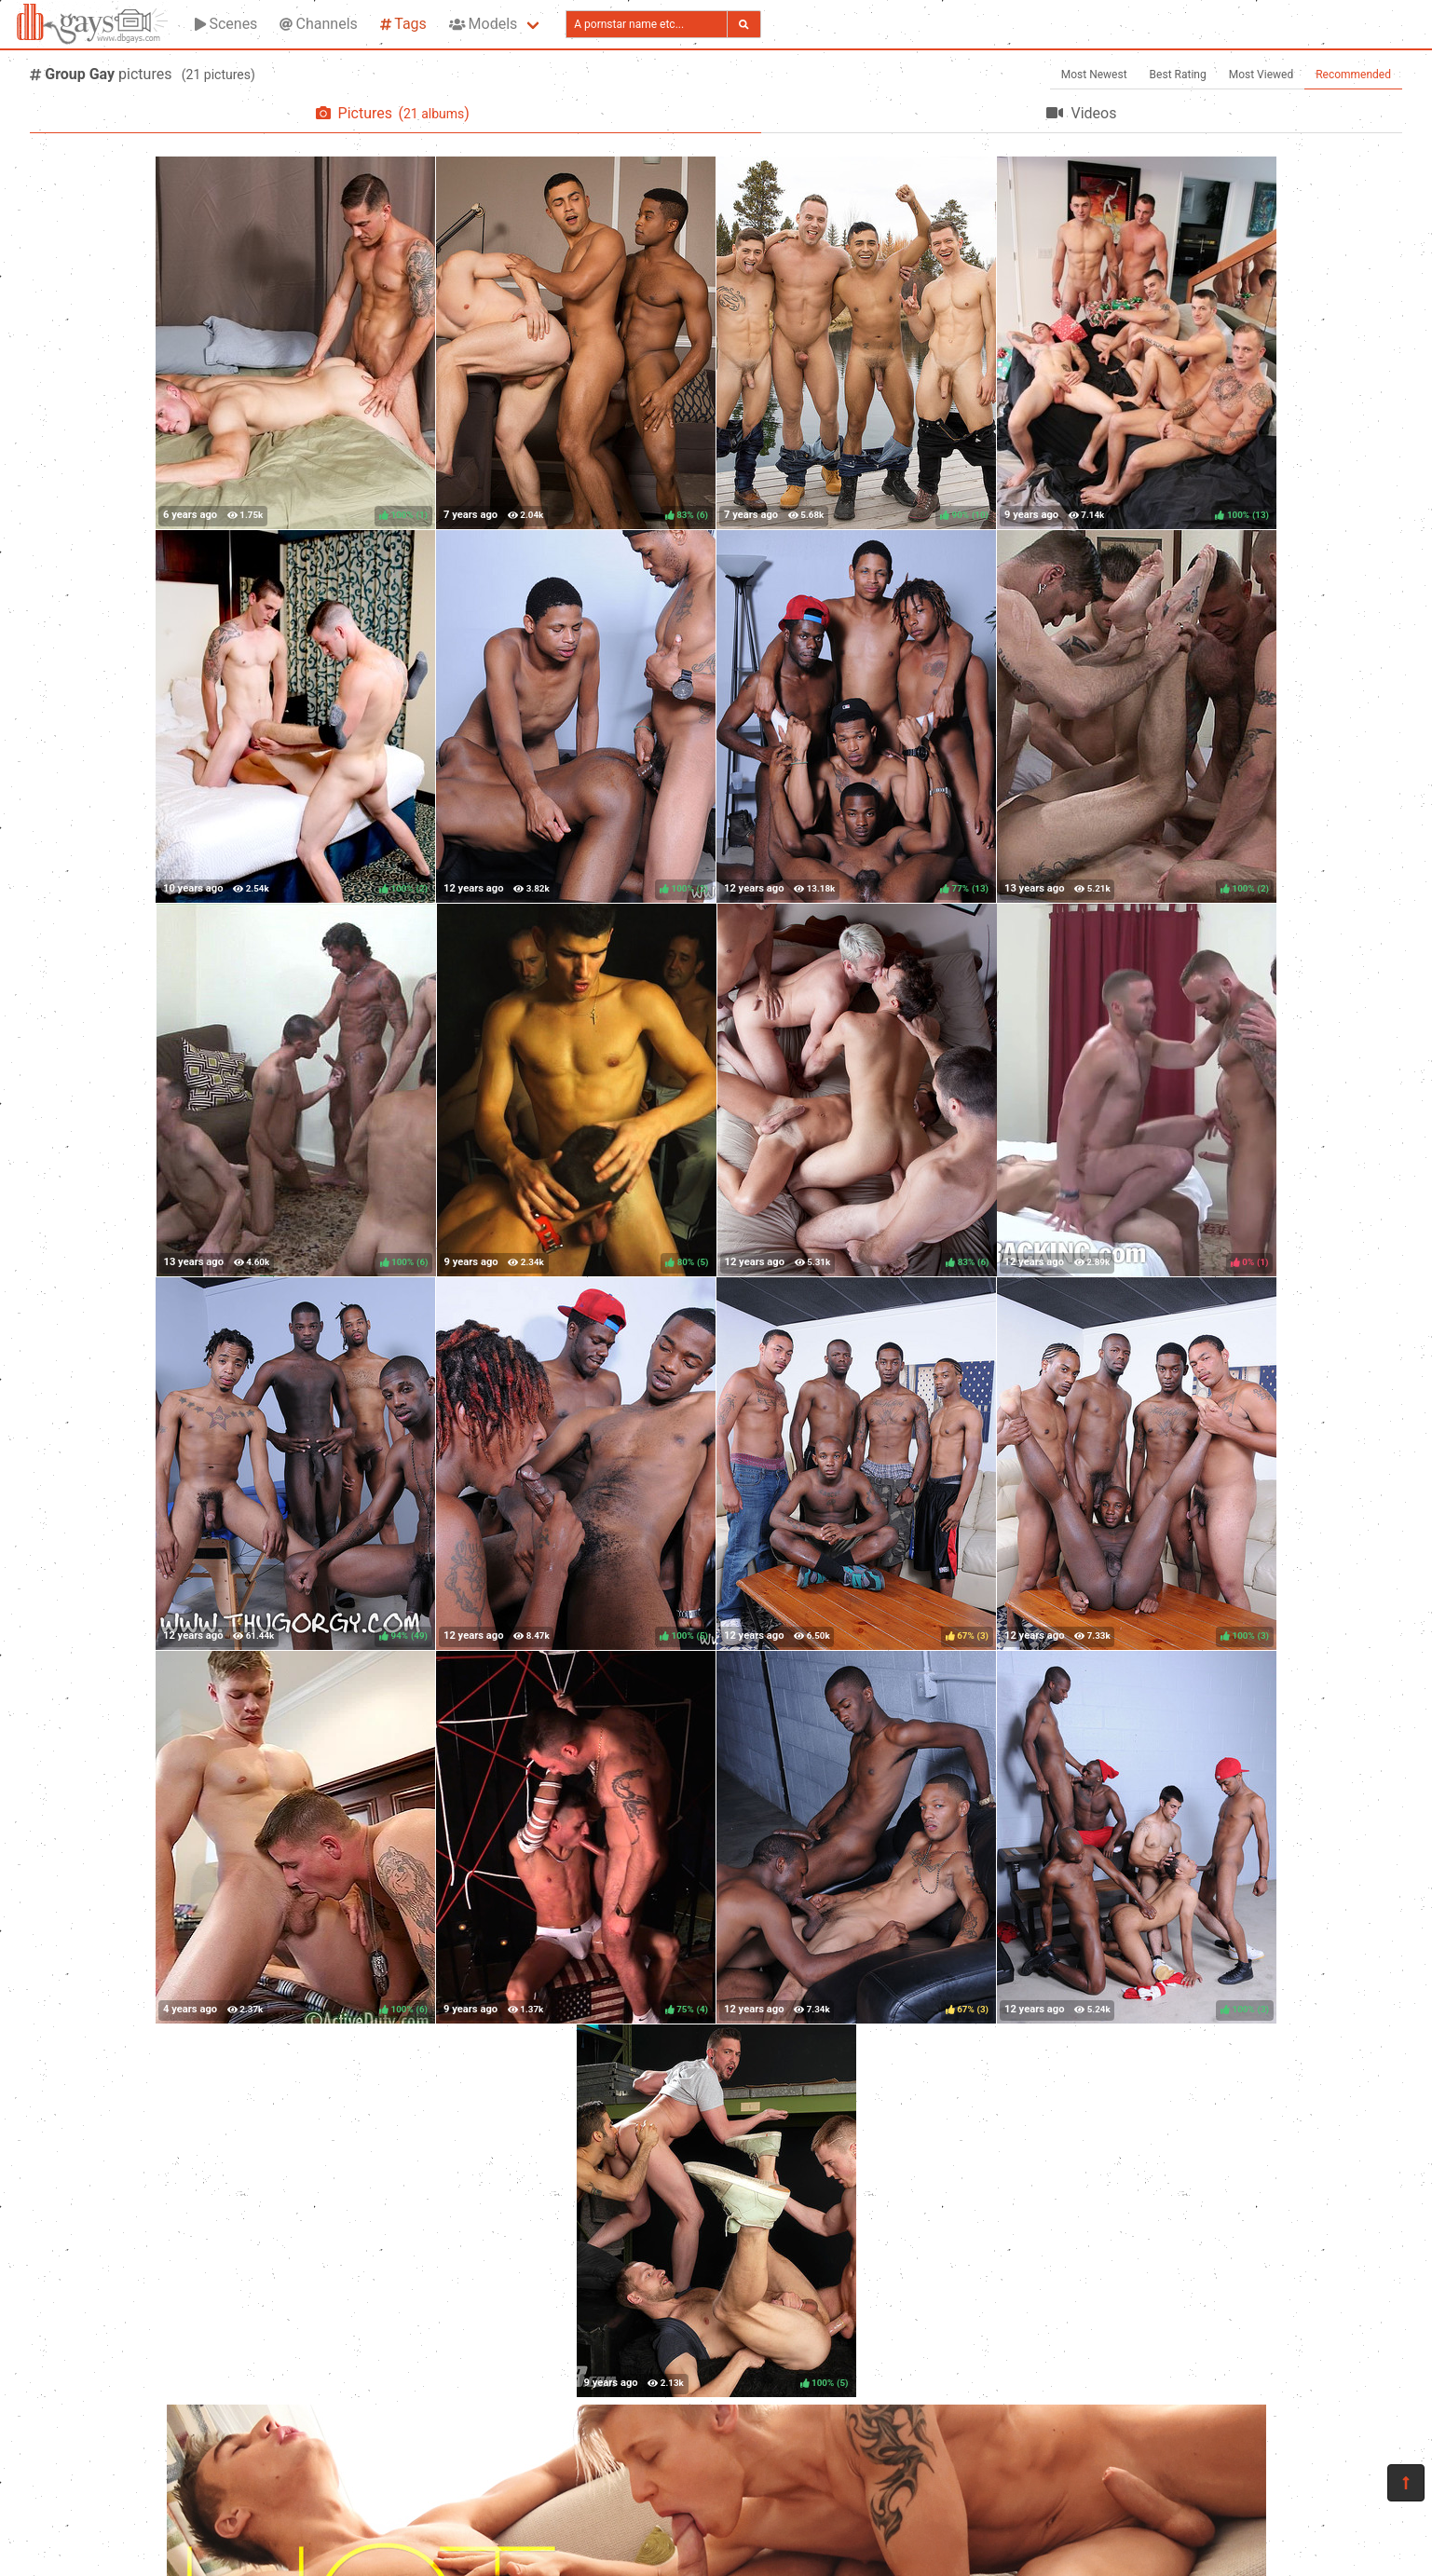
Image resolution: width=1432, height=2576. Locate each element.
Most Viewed (1261, 74)
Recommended (1353, 74)
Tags (403, 24)
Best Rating (1178, 74)
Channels (318, 24)
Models (483, 24)
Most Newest (1094, 74)
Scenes (226, 24)
